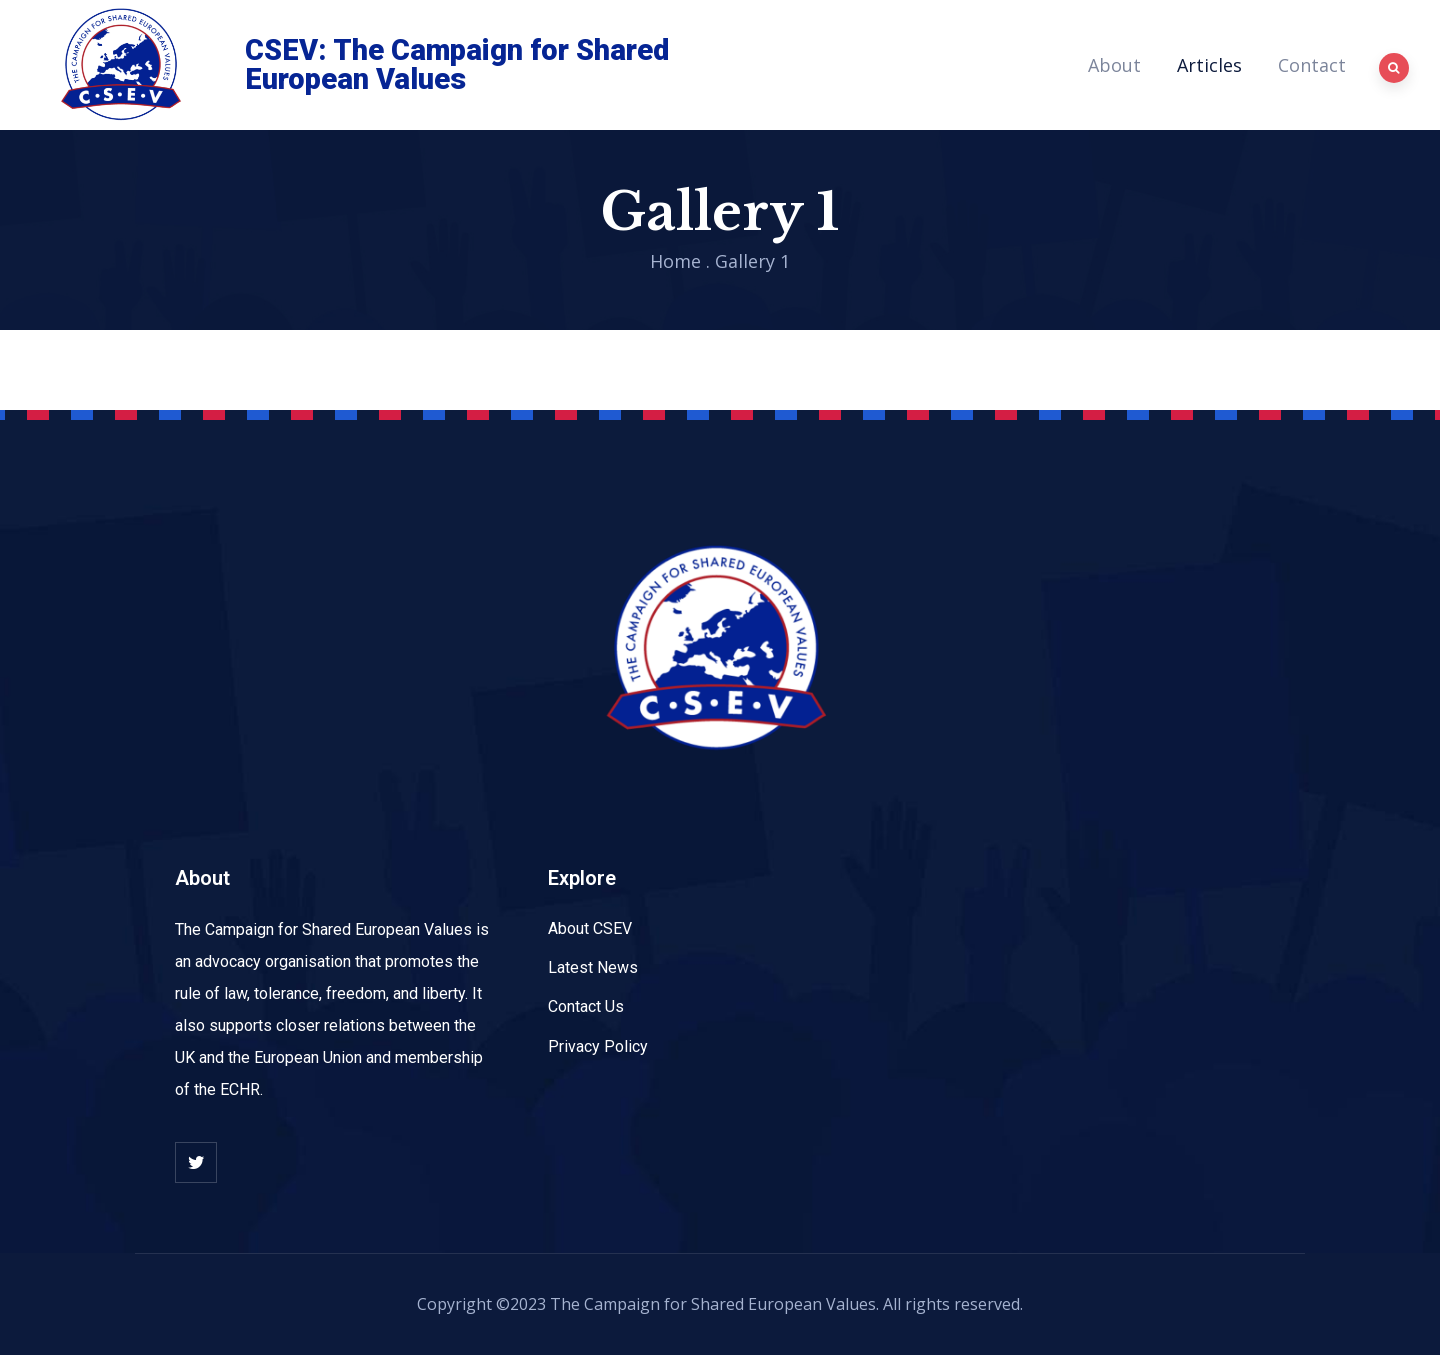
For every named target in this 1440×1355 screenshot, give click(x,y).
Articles (1209, 65)
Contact (1312, 65)
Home (675, 261)
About (1114, 65)
